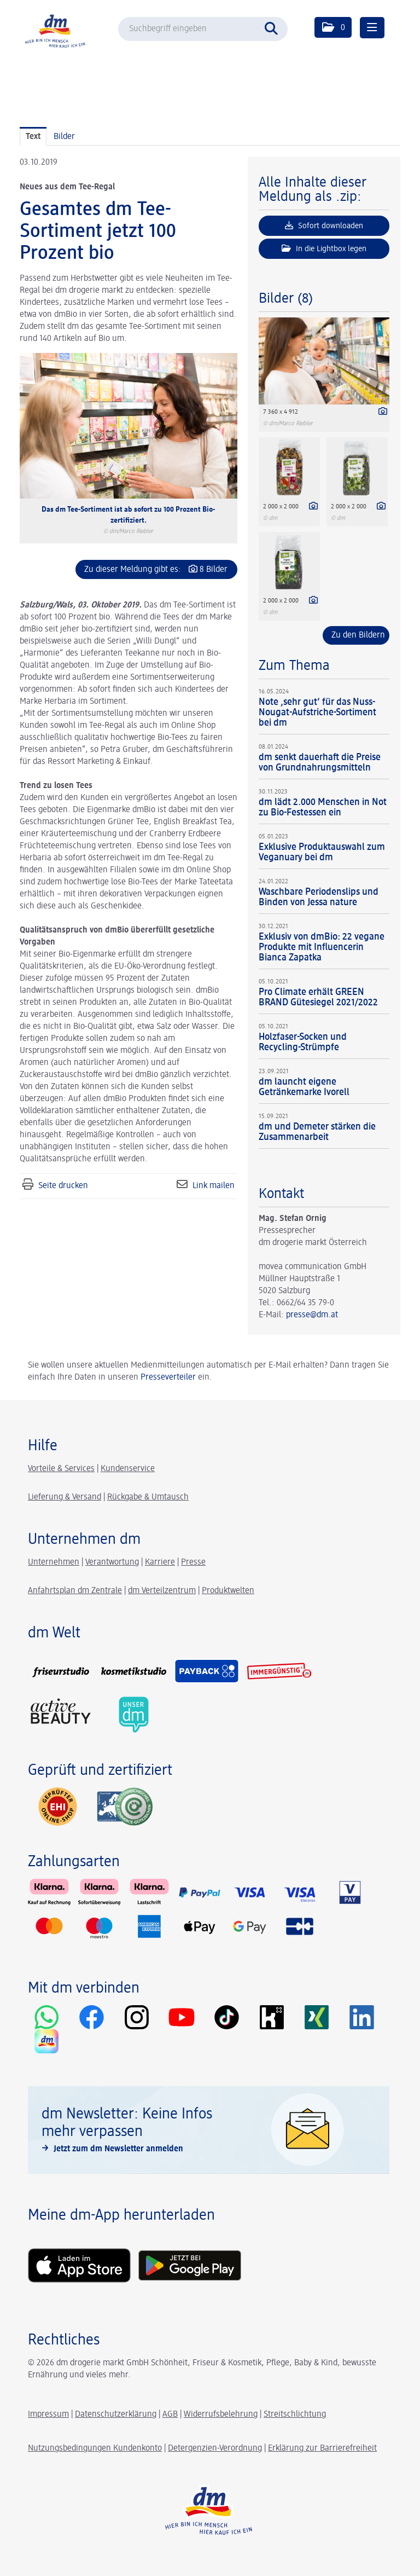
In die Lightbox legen (324, 248)
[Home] (58, 30)
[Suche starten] (274, 27)
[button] (333, 27)
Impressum (48, 2414)
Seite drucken (63, 1186)
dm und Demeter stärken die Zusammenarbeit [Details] (317, 1132)
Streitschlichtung (295, 2414)
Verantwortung (112, 1562)
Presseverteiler (168, 1377)
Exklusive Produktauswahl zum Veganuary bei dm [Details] (322, 852)
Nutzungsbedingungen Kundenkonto (95, 2448)
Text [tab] (33, 136)
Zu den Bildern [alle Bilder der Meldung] (358, 635)
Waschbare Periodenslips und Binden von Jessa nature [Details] (318, 897)
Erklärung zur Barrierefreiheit (322, 2448)
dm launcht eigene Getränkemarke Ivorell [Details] (304, 1087)
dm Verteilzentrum (162, 1591)
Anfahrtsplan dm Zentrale (75, 1591)
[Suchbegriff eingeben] (203, 29)
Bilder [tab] (64, 136)
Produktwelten (228, 1591)
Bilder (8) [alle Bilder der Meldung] (286, 299)
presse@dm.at (312, 1315)
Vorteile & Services (61, 1468)
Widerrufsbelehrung (221, 2414)
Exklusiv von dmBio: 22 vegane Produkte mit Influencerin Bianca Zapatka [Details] (321, 947)
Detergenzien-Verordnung (215, 2448)
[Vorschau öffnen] (128, 426)
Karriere (160, 1562)
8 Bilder (214, 569)
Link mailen (213, 1186)
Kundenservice (128, 1468)
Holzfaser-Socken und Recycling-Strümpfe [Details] (303, 1042)
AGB (170, 2414)
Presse (193, 1562)
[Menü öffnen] (372, 27)
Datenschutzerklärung (115, 2414)
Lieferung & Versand (64, 1497)
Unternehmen (53, 1562)
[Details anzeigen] (380, 412)
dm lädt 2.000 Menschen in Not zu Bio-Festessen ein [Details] (323, 807)
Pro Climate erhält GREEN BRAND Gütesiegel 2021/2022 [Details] (318, 997)
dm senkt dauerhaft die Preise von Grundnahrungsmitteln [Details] (320, 762)
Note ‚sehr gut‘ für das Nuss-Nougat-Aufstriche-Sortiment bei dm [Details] (317, 712)
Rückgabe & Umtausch (148, 1497)
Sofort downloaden (324, 225)
